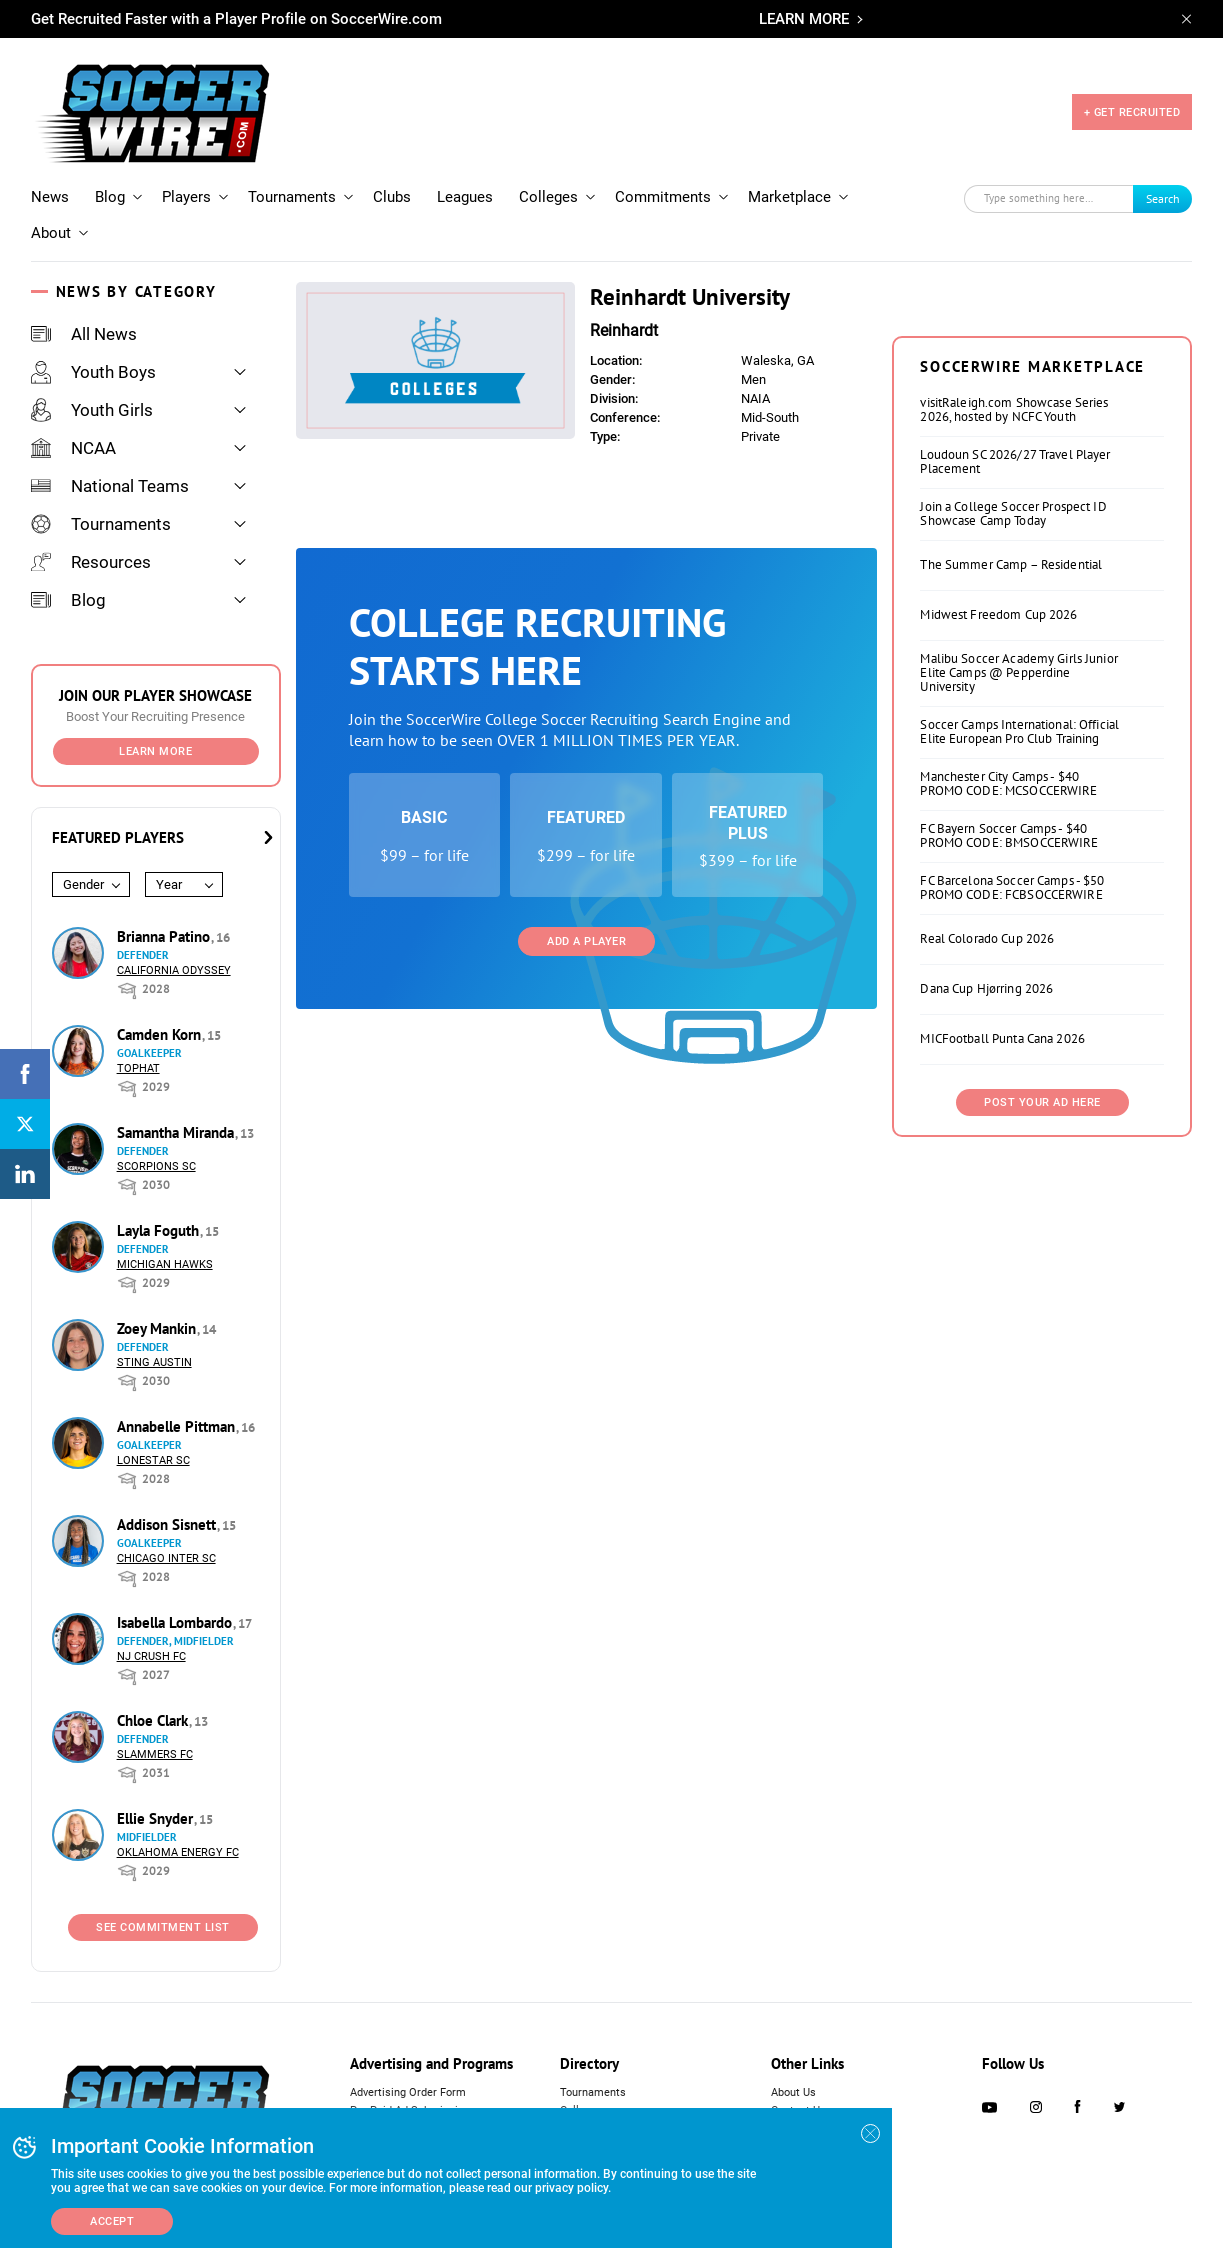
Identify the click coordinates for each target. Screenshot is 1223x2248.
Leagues (465, 197)
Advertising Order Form (408, 2092)
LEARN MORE (804, 19)
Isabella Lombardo (176, 1622)
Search (1163, 198)
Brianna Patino (165, 936)
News (50, 197)
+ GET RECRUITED (1132, 112)
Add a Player (586, 941)
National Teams (110, 486)
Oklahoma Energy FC (178, 1852)
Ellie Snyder (157, 1818)
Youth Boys (93, 372)
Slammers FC (155, 1754)
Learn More (155, 751)
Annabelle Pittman (178, 1426)
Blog (110, 197)
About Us (793, 2092)
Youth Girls (92, 410)
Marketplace (789, 197)
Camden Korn (161, 1034)
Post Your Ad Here (1042, 1102)
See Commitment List (163, 1927)
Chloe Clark (154, 1720)
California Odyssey (174, 970)
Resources (91, 562)
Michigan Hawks (165, 1264)
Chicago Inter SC (166, 1558)
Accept (112, 2221)
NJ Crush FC (151, 1656)
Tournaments (292, 197)
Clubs (392, 197)
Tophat (138, 1068)
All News (84, 334)
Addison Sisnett (168, 1524)
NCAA (73, 448)
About (51, 233)
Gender (83, 884)
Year (169, 884)
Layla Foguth (160, 1230)
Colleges (548, 197)
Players (186, 197)
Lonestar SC (153, 1460)
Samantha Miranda (177, 1132)
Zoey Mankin (158, 1328)
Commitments (663, 197)
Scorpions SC (156, 1166)
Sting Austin (154, 1362)
